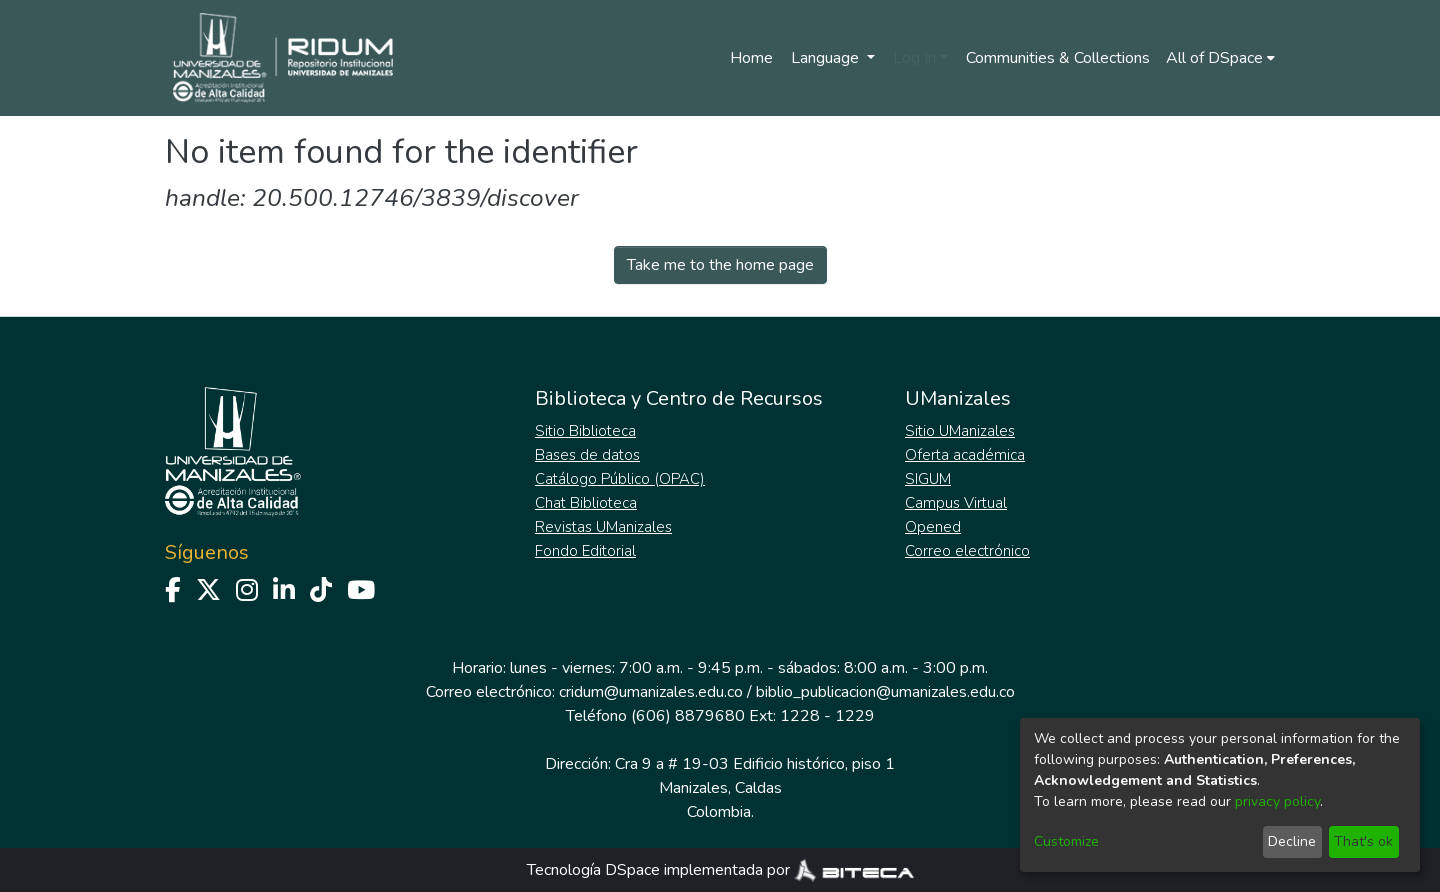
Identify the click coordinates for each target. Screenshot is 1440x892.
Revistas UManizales (603, 527)
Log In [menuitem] (914, 58)
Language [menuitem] (827, 58)
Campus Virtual (956, 503)
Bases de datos (587, 455)
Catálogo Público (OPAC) (620, 479)
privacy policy (1277, 801)
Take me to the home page (720, 265)
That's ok (1363, 841)
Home (751, 58)
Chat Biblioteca (586, 503)
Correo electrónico (967, 551)
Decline (1292, 841)
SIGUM (928, 479)
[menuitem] (1220, 58)
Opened (933, 527)
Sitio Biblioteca (585, 431)
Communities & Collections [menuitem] (1058, 58)
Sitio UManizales (960, 431)
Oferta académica (965, 455)
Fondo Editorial (585, 551)
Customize (1066, 841)
